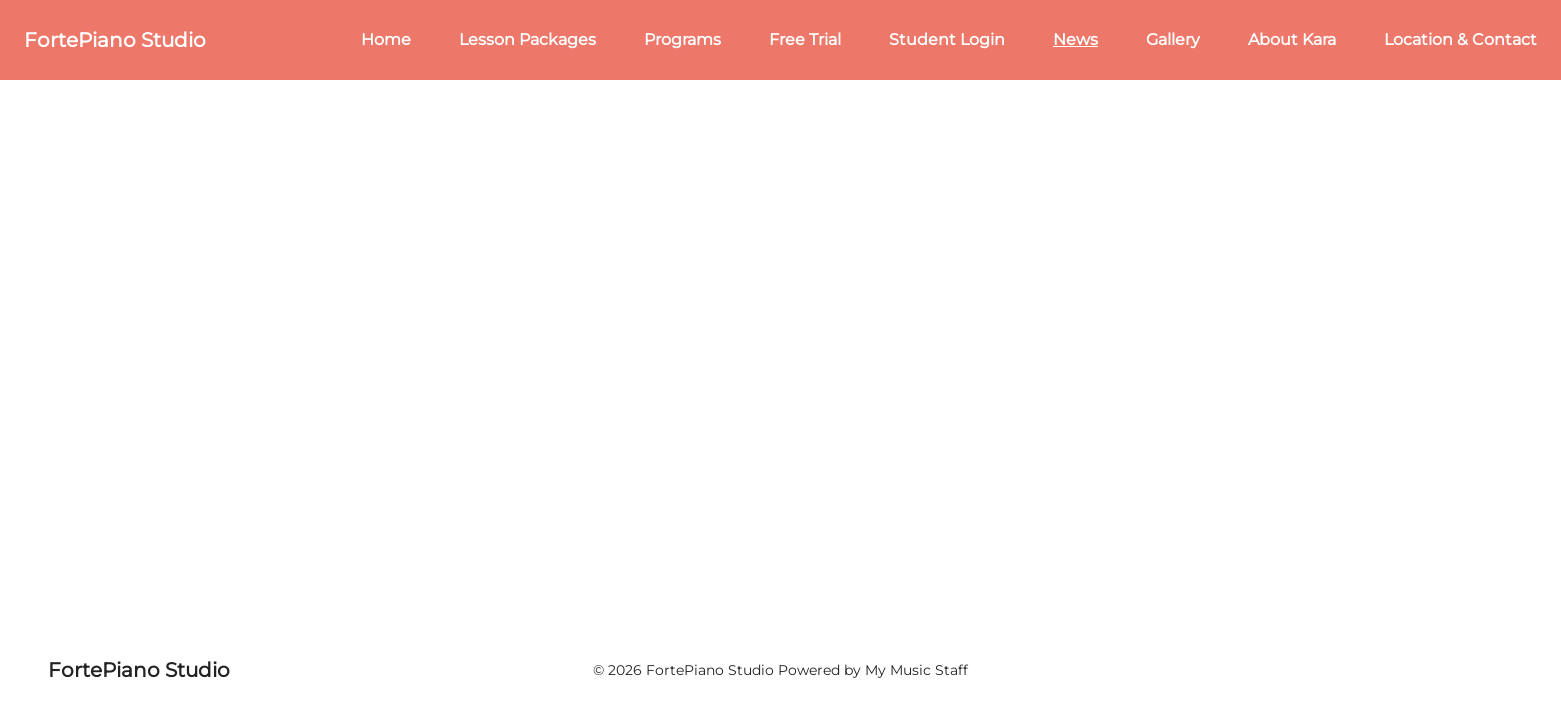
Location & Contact (1460, 39)
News (1075, 39)
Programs (682, 39)
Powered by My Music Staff (873, 670)
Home (386, 39)
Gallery (1173, 39)
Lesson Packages (527, 39)
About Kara (1292, 39)
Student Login (947, 39)
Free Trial (805, 39)
